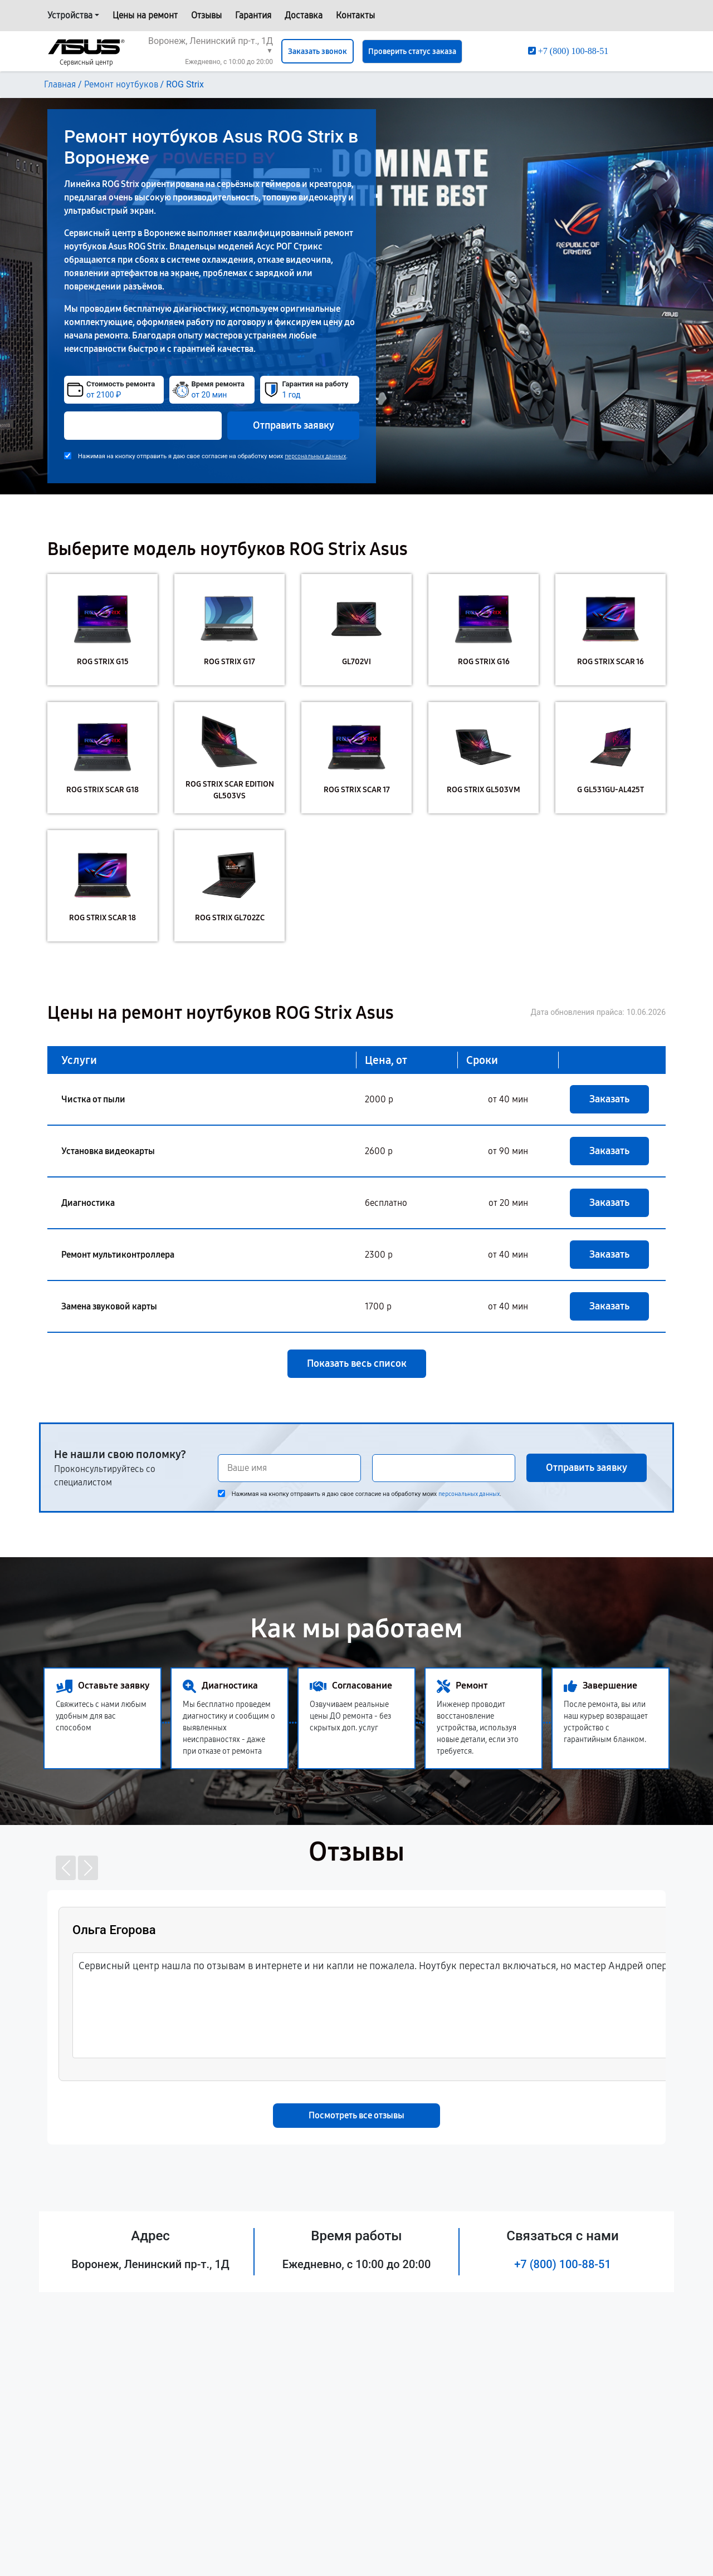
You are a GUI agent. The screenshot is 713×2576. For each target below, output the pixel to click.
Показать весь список (357, 1363)
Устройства (69, 15)
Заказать (609, 1099)
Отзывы (206, 15)
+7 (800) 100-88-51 (562, 2264)
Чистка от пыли (93, 1099)
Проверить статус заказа (412, 51)
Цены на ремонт (145, 15)
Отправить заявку (293, 425)
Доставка (304, 15)
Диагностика (88, 1203)
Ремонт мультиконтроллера (117, 1254)
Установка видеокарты (108, 1151)
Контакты (355, 15)
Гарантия (253, 15)
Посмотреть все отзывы (356, 2115)
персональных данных (315, 456)
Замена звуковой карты (109, 1306)
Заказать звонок (317, 51)
